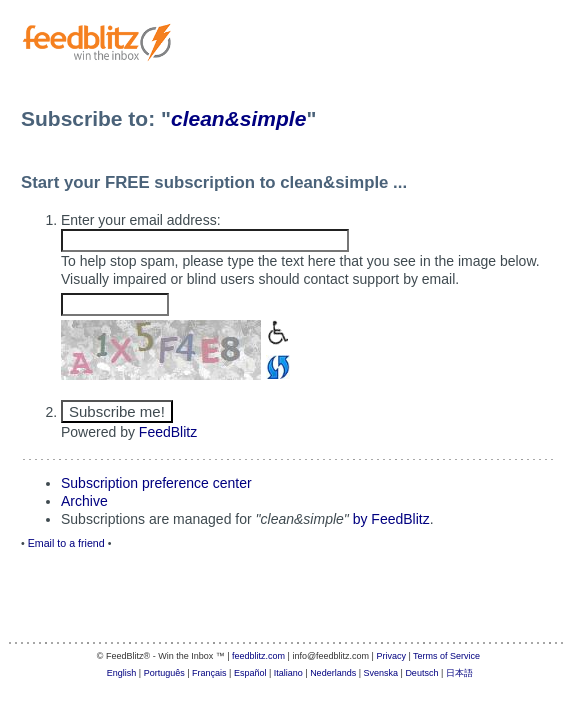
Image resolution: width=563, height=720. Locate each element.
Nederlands (333, 673)
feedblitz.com (258, 656)
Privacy (391, 656)
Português (164, 673)
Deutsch (421, 673)
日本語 (459, 673)
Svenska (381, 673)
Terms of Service (446, 656)
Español (250, 673)
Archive (84, 501)
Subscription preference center (156, 483)
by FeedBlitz (391, 519)
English (122, 673)
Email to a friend (66, 543)
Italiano (288, 673)
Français (209, 673)
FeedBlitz (168, 432)
